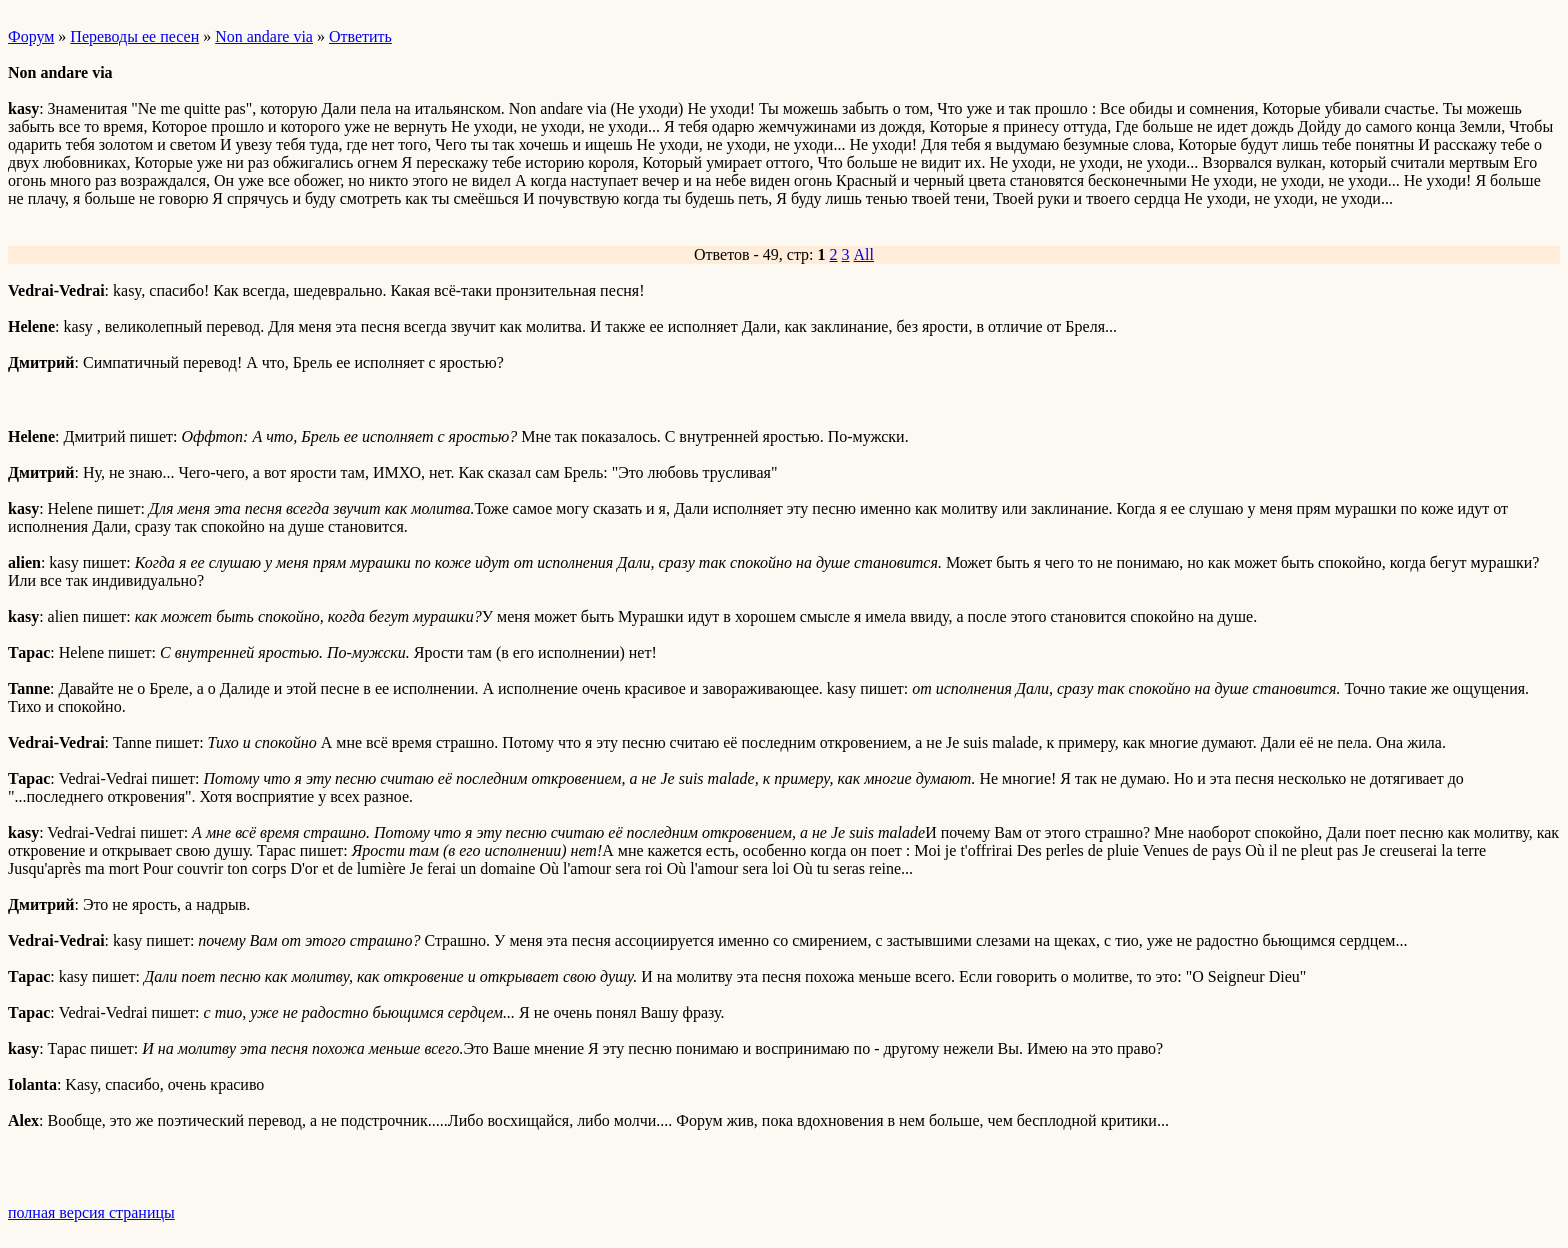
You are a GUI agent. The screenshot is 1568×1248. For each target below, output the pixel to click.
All (864, 254)
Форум (31, 36)
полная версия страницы (91, 1212)
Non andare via (264, 36)
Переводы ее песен (134, 36)
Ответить (360, 36)
